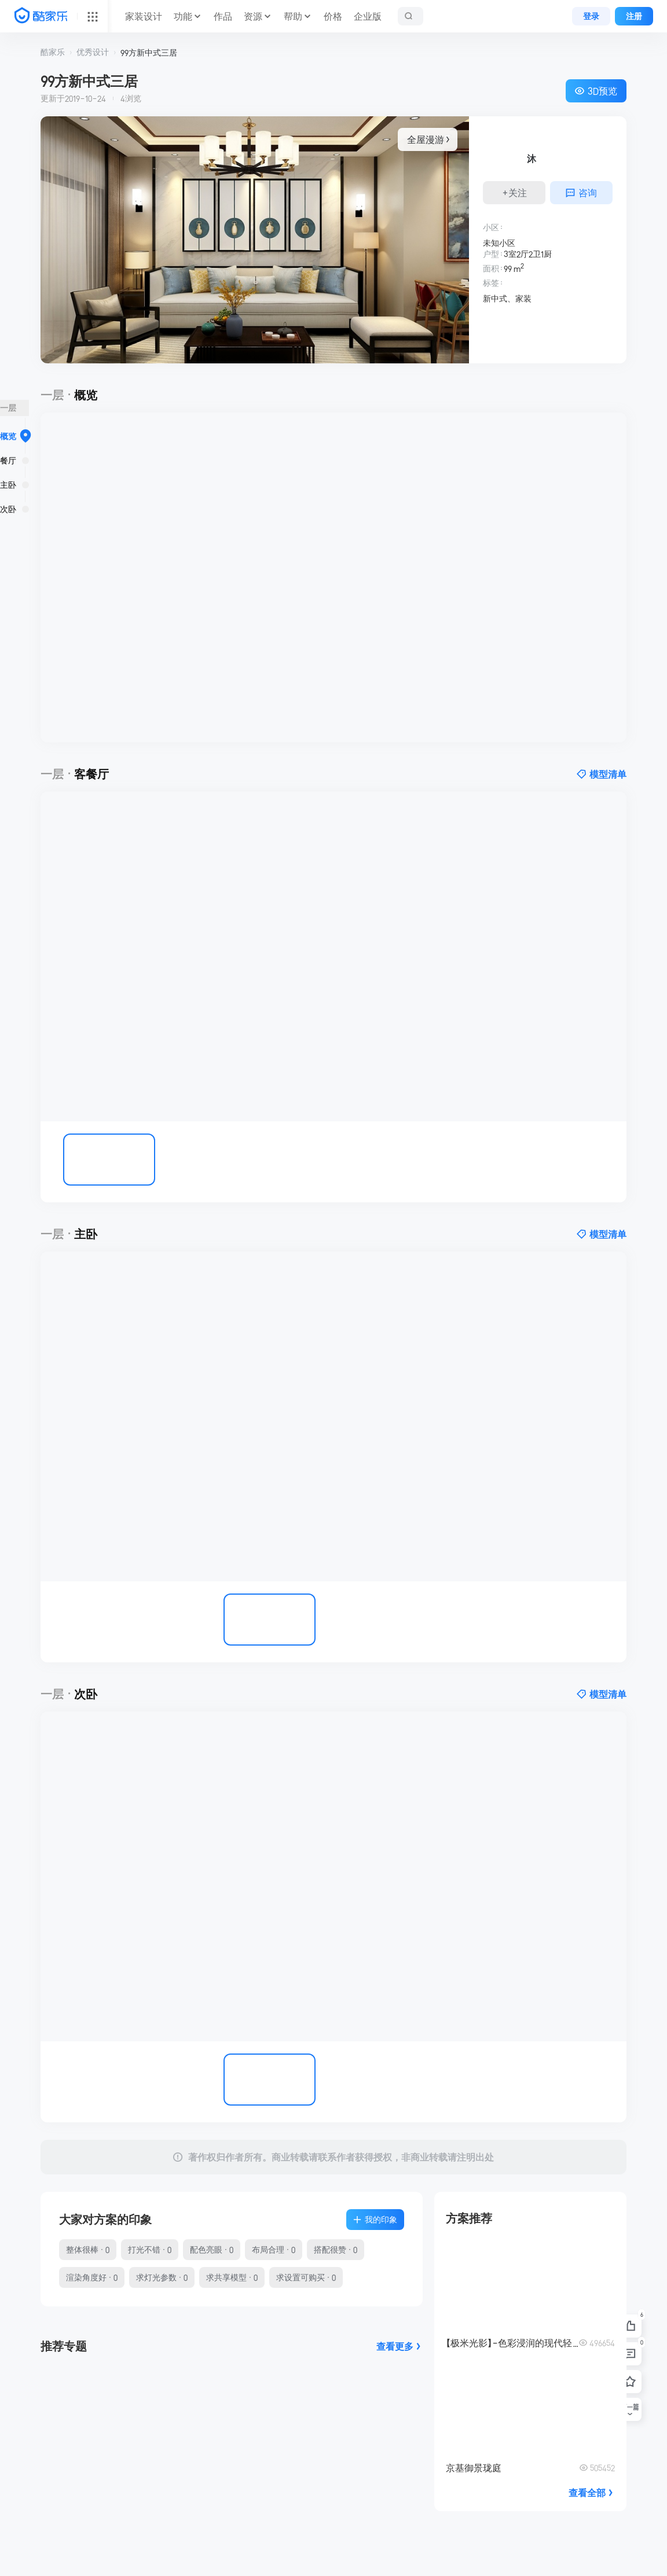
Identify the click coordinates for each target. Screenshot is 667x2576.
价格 (333, 16)
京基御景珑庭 (473, 2467)
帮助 (293, 16)
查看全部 (592, 2492)
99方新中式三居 (148, 52)
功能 (183, 16)
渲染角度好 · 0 (92, 2277)
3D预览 (596, 90)
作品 (223, 16)
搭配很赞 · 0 (335, 2249)
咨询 (581, 192)
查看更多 (399, 2346)
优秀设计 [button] (92, 52)
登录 (591, 16)
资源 (253, 16)
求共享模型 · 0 (232, 2277)
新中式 (495, 298)
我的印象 (375, 2219)
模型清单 (601, 774)
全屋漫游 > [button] (427, 139)
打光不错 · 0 (149, 2249)
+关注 (514, 192)
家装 (523, 298)
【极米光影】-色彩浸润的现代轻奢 (512, 2342)
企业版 (368, 16)
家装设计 (143, 16)
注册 (634, 16)
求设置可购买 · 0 (306, 2277)
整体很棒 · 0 (87, 2249)
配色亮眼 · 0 (211, 2249)
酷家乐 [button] (53, 52)
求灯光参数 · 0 (162, 2277)
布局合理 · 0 (273, 2249)
